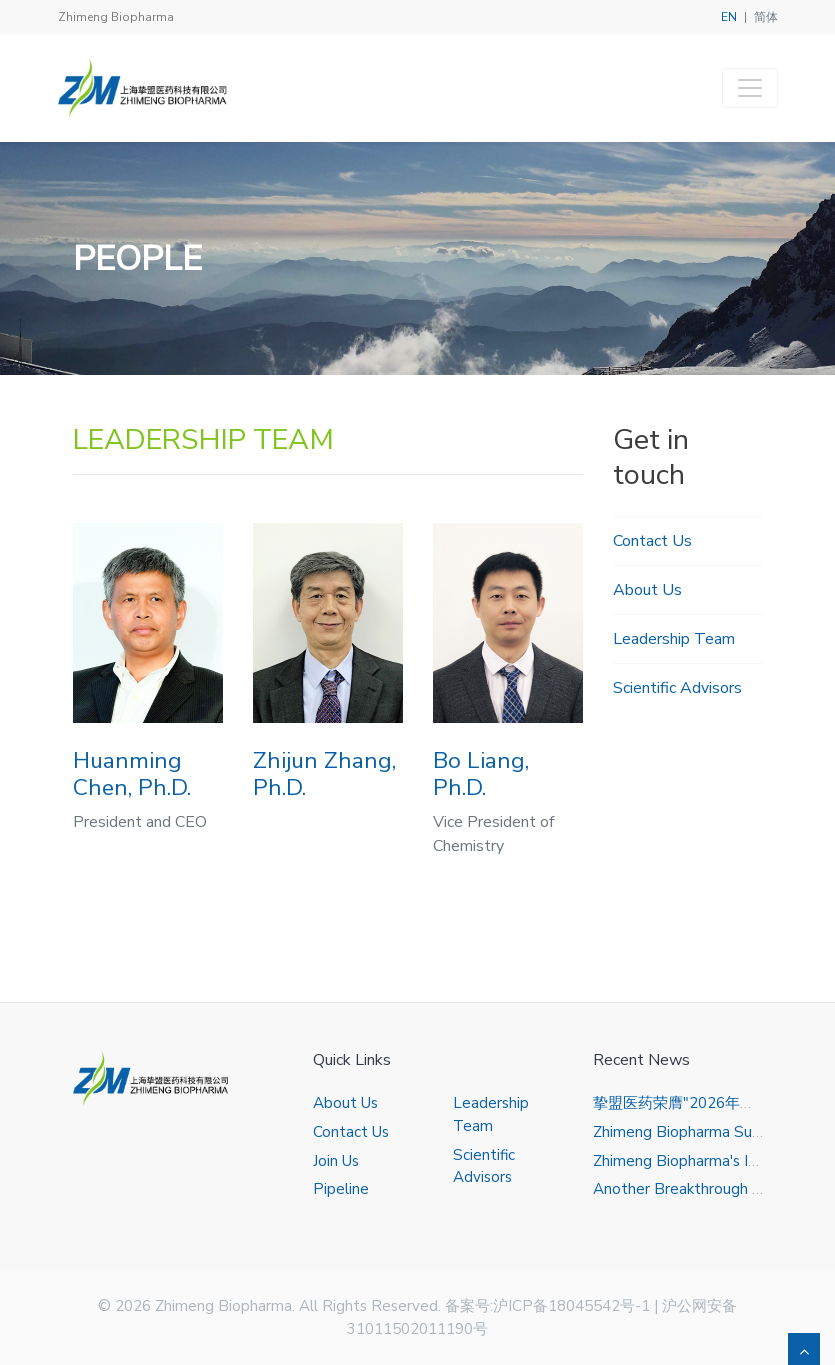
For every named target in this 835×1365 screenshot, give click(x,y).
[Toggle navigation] (750, 88)
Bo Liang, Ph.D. (481, 774)
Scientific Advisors (677, 688)
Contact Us (652, 541)
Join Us (336, 1161)
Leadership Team (674, 639)
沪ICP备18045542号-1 (571, 1306)
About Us (647, 590)
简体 (766, 17)
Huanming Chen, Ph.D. (132, 774)
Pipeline (341, 1189)
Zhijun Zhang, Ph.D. (324, 774)
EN (729, 17)
